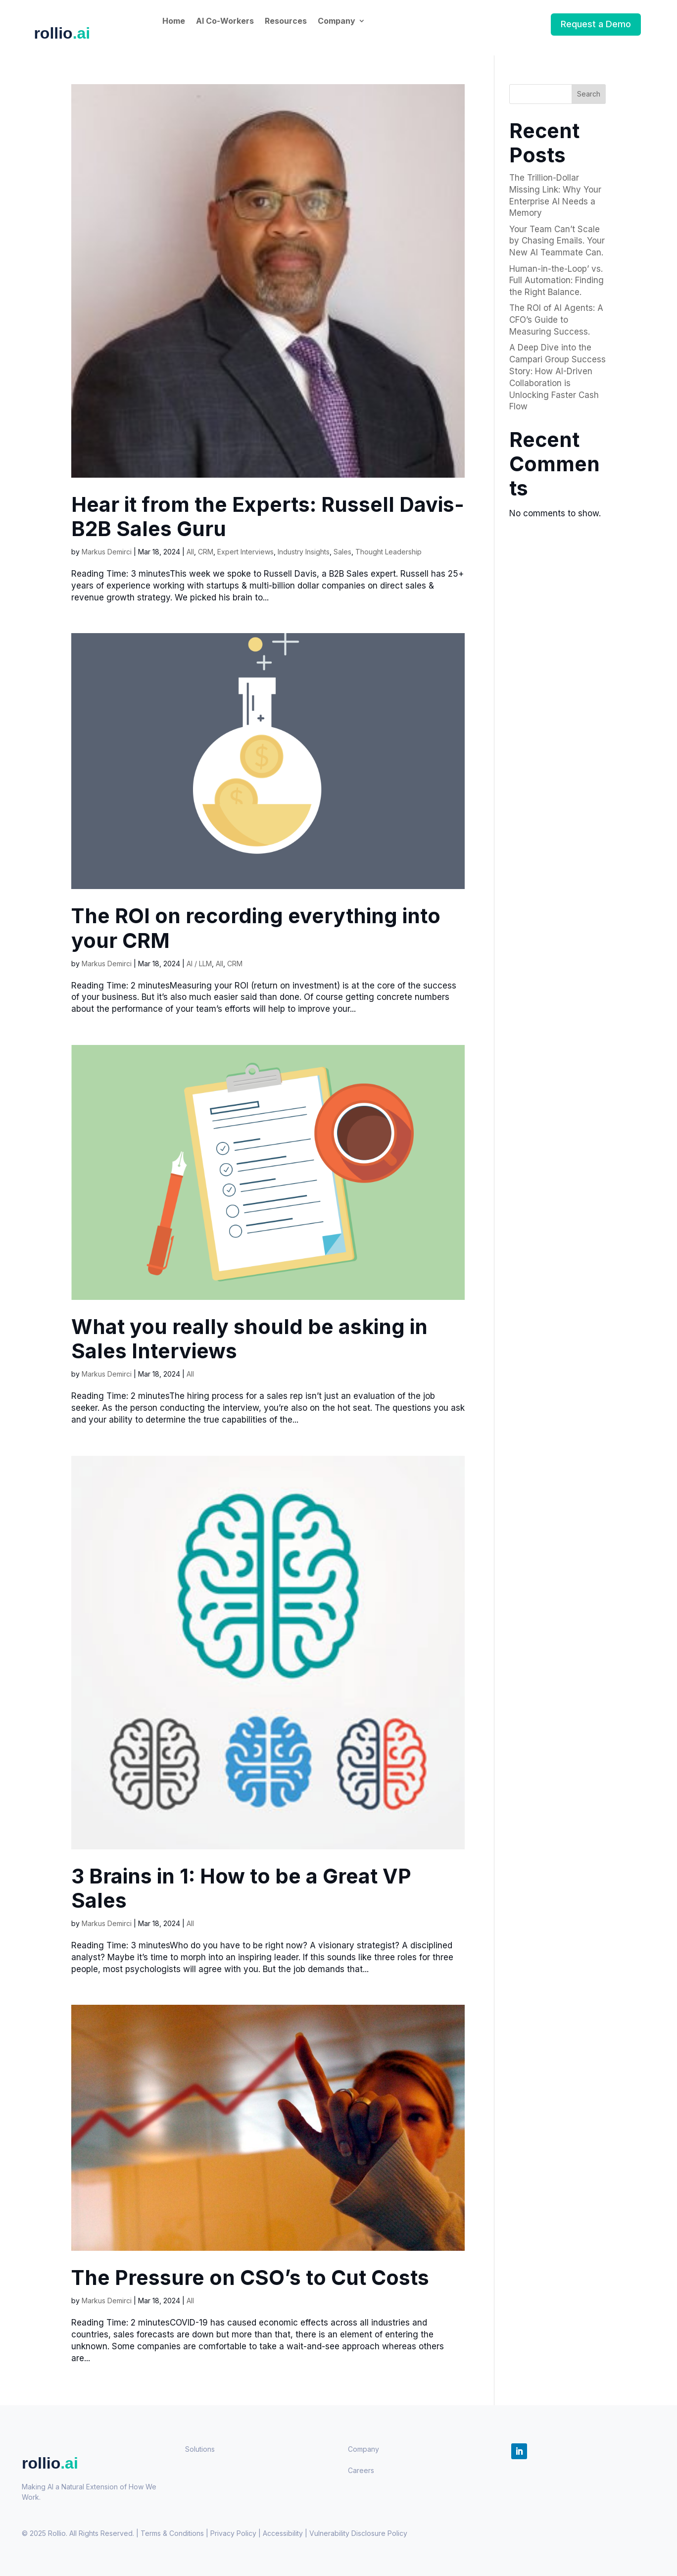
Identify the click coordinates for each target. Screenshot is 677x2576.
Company (336, 21)
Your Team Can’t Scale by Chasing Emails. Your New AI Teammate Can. (557, 241)
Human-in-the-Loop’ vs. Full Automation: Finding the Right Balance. (556, 280)
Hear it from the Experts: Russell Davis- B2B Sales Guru (267, 516)
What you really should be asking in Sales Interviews (249, 1338)
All (190, 551)
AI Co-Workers (225, 21)
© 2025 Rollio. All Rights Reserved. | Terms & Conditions (114, 2533)
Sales (342, 551)
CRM (205, 551)
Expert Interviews (245, 551)
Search (588, 94)
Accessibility (283, 2533)
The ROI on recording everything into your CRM (255, 927)
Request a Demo (596, 24)
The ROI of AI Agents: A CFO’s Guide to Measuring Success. (556, 320)
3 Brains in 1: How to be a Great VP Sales (241, 1888)
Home (173, 21)
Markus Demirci (107, 551)
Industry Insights (304, 551)
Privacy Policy (233, 2533)
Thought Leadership (388, 551)
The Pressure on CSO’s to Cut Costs (250, 2277)
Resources (286, 21)
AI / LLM (199, 963)
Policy (358, 2533)
